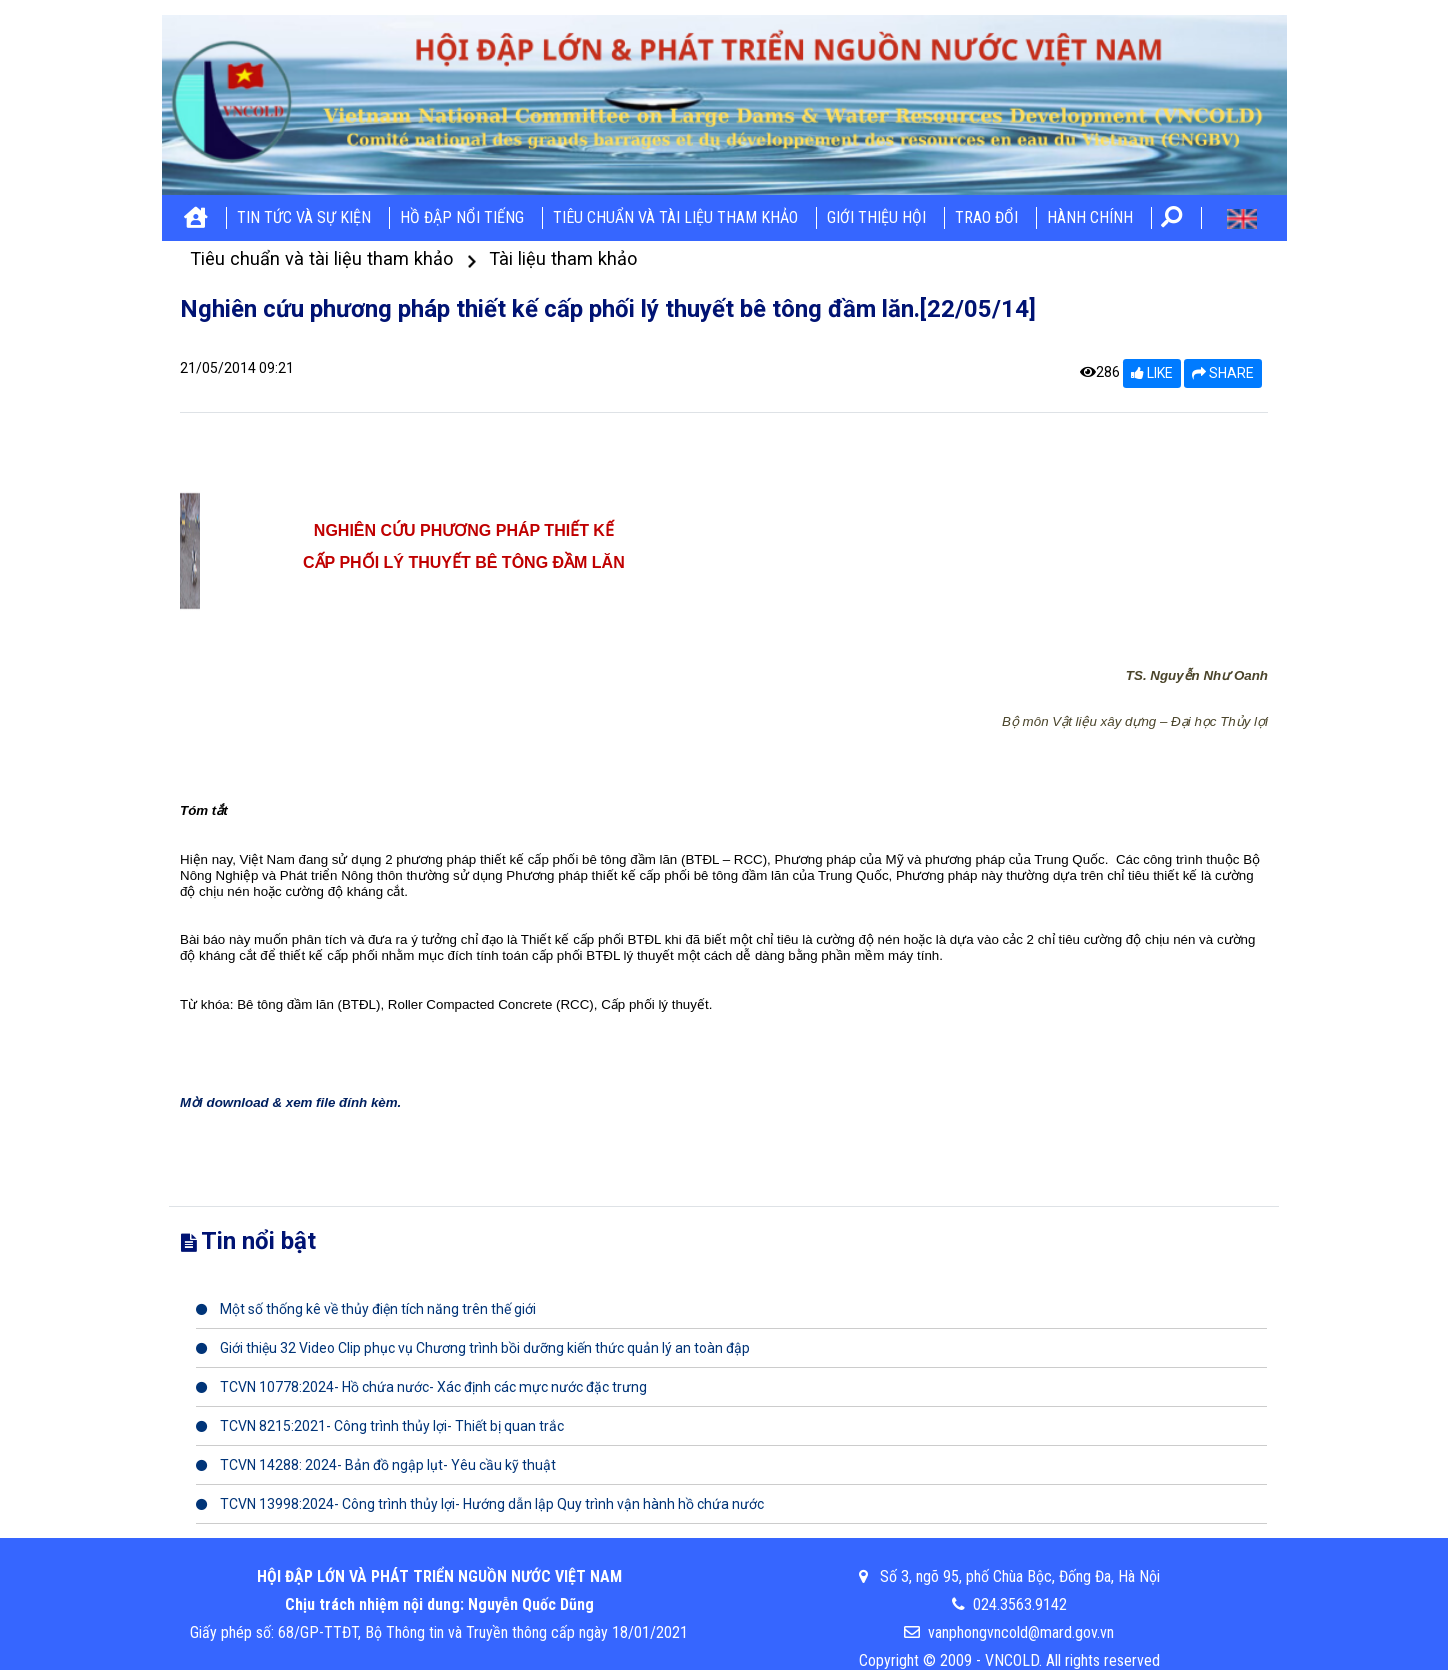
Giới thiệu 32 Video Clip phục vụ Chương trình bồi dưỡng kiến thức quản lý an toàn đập (473, 1348)
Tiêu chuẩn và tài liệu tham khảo (675, 217)
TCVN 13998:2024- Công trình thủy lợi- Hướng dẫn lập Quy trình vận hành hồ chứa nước (480, 1504)
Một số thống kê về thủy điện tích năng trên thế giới (366, 1309)
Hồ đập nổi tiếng (462, 217)
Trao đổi (986, 217)
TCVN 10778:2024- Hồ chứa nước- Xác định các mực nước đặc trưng (421, 1387)
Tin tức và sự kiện (304, 217)
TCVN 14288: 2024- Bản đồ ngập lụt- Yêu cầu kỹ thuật (376, 1465)
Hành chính (1090, 217)
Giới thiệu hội (876, 217)
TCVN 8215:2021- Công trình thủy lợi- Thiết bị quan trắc (380, 1426)
